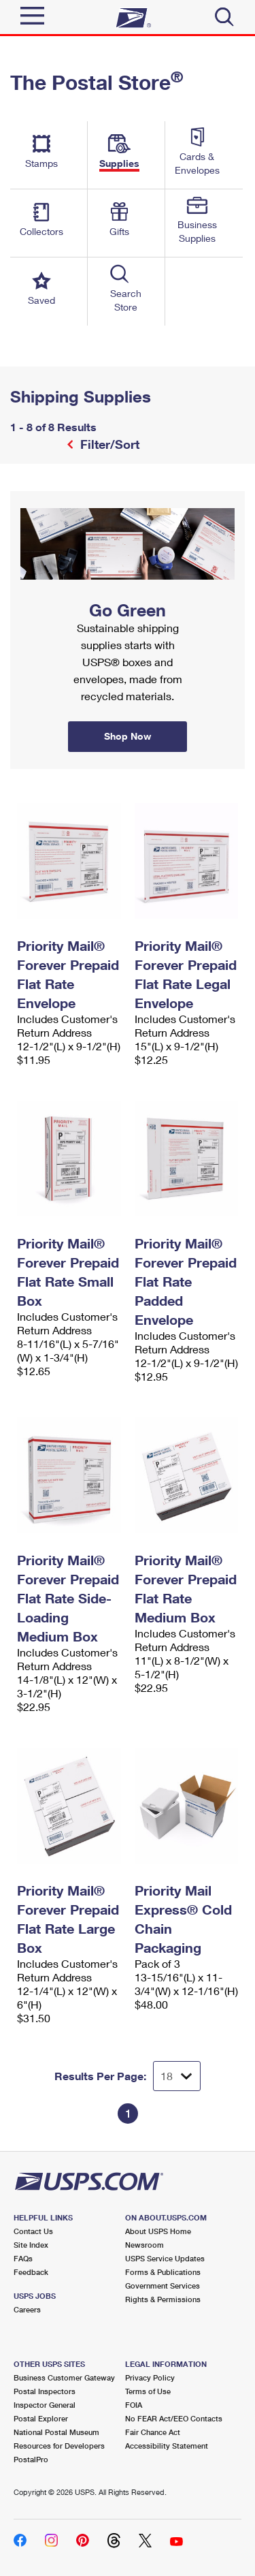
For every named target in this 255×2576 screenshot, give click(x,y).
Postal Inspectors (44, 2391)
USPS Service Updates (165, 2258)
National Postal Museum (56, 2432)
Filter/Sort (108, 444)
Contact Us (33, 2231)
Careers (27, 2309)
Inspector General (44, 2404)
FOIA (133, 2404)
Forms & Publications (163, 2271)
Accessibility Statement (166, 2445)
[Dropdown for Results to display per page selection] (177, 2076)
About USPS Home (158, 2231)
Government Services (162, 2285)
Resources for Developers (59, 2445)
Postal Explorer (41, 2418)
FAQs (23, 2258)
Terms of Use (148, 2391)
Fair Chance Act (152, 2432)
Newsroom (144, 2244)
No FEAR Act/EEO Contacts (173, 2418)
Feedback (31, 2271)
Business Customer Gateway (64, 2377)
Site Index (31, 2244)
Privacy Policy (150, 2377)
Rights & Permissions (163, 2299)
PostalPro (31, 2459)
